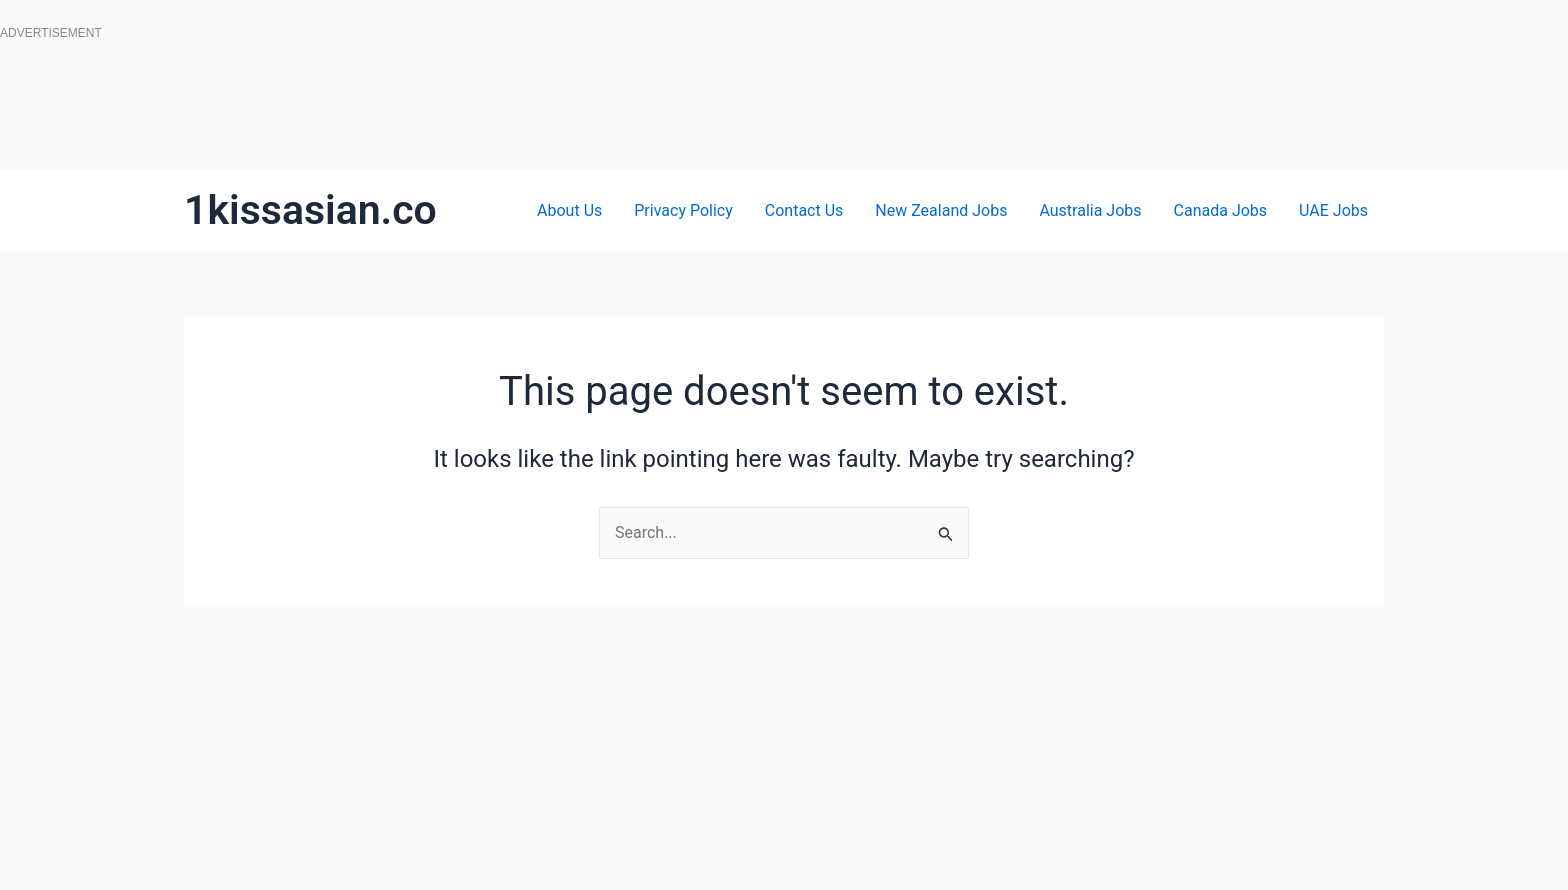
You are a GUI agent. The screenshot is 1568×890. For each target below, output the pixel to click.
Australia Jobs (1090, 210)
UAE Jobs (1333, 210)
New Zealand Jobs (941, 210)
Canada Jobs (1221, 210)
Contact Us (804, 210)
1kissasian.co (310, 210)
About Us (569, 210)
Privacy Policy (683, 210)
